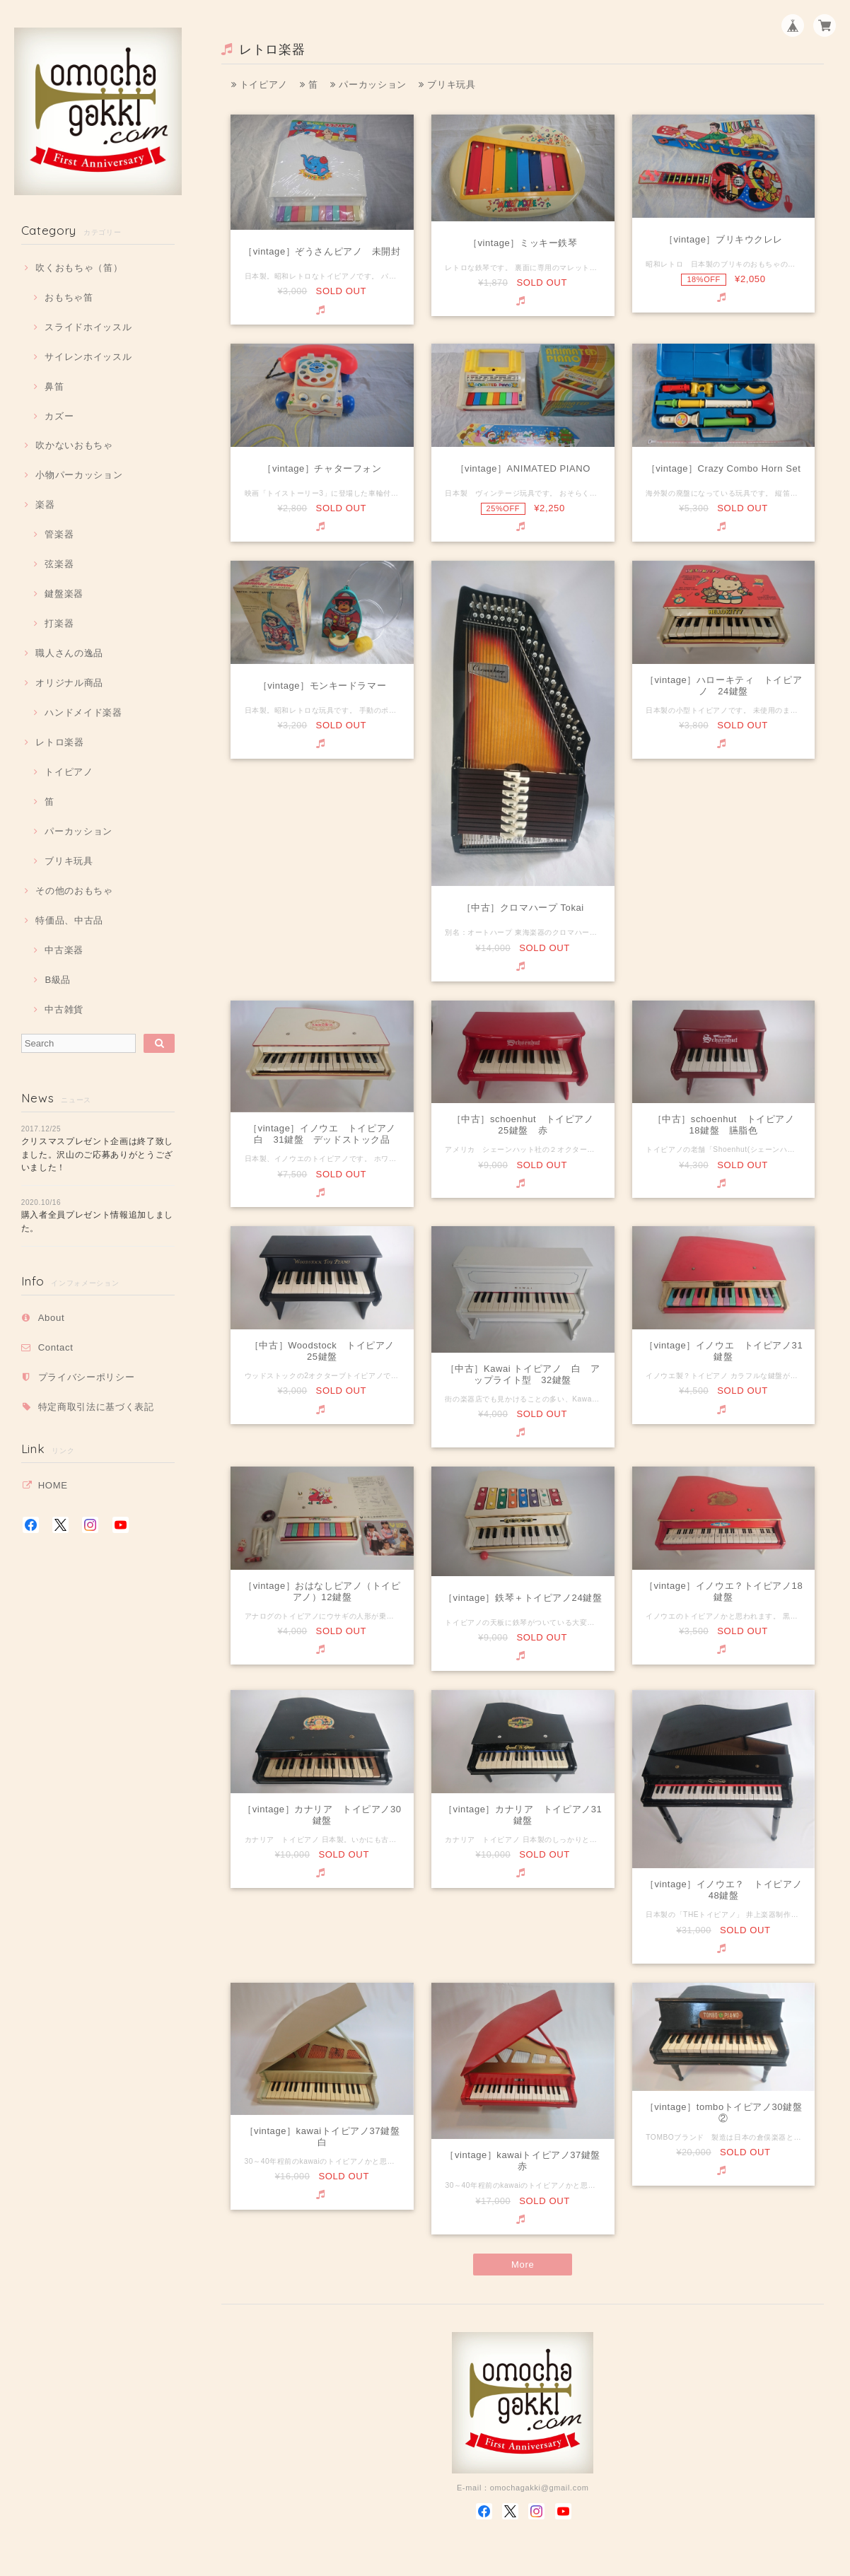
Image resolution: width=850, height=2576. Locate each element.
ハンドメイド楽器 (83, 712)
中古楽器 (64, 950)
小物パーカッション (78, 475)
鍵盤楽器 (64, 593)
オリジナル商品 (69, 682)
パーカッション (78, 831)
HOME (53, 1485)
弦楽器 (59, 564)
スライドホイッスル (88, 327)
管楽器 (59, 534)
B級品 (58, 979)
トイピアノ (69, 772)
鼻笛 (54, 386)
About (51, 1317)
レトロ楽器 (59, 742)
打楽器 (59, 623)
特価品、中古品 (69, 920)
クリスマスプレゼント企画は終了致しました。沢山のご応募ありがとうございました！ (97, 1154)
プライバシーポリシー (86, 1377)
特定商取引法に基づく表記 (96, 1406)
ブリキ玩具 (69, 861)
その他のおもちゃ (73, 890)
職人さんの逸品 (69, 653)
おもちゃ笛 (69, 297)
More (523, 2265)
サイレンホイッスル (88, 356)
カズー (59, 416)
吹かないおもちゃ (73, 445)
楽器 (44, 504)
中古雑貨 (64, 1009)
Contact (56, 1347)
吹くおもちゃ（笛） (78, 267)
